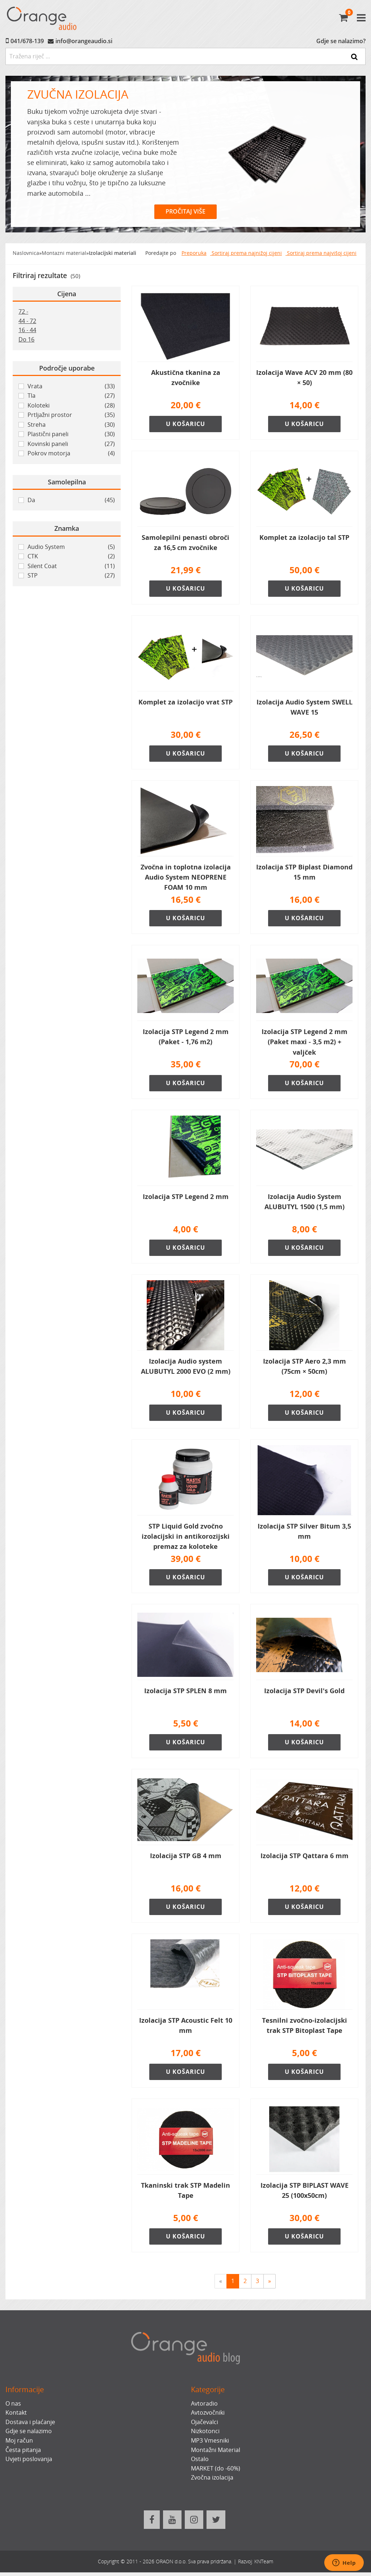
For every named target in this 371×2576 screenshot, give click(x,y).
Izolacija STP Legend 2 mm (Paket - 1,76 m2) (186, 1038)
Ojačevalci (204, 2426)
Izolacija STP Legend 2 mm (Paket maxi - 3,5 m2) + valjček (304, 1043)
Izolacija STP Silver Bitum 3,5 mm (304, 1533)
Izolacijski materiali (112, 252)
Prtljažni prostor (71, 415)
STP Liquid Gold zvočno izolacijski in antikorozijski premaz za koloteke (186, 1538)
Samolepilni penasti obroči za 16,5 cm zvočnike (185, 542)
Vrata (71, 386)
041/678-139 (27, 41)
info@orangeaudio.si (83, 41)
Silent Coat (71, 566)
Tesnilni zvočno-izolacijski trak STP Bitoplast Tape (304, 2028)
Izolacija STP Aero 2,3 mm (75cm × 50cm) (304, 1368)
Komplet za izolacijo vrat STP (185, 702)
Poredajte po (160, 252)
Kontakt (16, 2416)
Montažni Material (215, 2453)
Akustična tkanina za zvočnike (185, 377)
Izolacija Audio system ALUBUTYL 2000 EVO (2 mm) (185, 1368)
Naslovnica (26, 252)
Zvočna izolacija (212, 2481)
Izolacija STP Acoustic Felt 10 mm (185, 2028)
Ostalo (200, 2463)
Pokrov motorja (71, 453)
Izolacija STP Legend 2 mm (186, 1198)
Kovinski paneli (71, 444)
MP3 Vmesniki (210, 2444)
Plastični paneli (71, 434)
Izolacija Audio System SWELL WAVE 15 (305, 707)
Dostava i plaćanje (30, 2426)
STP (71, 575)
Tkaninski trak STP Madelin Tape (185, 2193)
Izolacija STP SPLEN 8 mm (185, 1693)
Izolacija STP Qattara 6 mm (304, 1858)
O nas (13, 2407)
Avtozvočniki (208, 2416)
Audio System (71, 547)
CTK (71, 556)
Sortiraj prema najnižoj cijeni (246, 252)
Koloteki (71, 405)
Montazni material (64, 252)
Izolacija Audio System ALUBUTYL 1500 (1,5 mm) (304, 1203)
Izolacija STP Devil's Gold (304, 1693)
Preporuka (194, 252)
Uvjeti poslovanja (28, 2463)
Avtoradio (204, 2407)
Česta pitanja (23, 2453)
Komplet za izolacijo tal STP (304, 537)
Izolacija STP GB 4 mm (185, 1858)
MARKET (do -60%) (215, 2472)
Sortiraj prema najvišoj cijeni (321, 252)
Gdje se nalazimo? (341, 41)
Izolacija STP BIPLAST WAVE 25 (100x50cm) (304, 2193)
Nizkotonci (205, 2435)
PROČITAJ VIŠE (185, 211)
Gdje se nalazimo (28, 2435)
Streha (71, 425)
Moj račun (19, 2444)
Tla (71, 396)
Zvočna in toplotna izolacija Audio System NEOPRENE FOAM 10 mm (186, 877)
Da (71, 500)
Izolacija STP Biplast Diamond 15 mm (304, 872)
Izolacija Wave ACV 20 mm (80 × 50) (304, 377)
